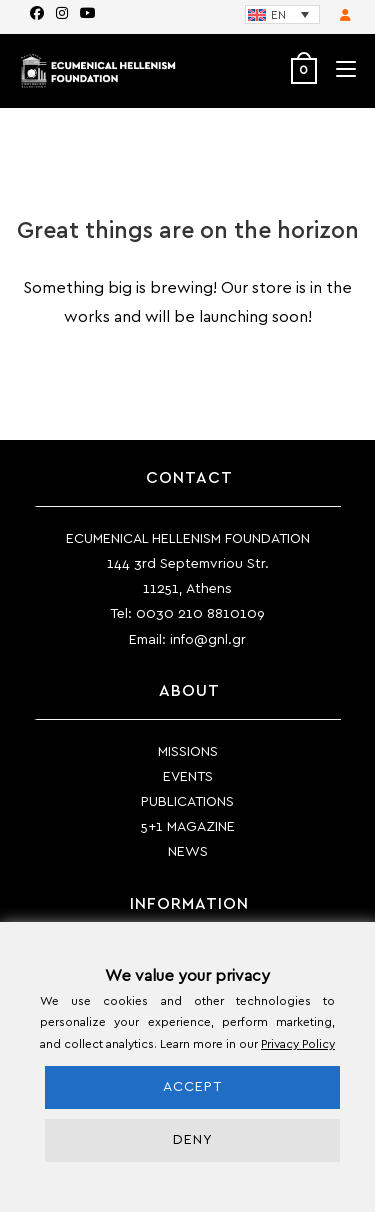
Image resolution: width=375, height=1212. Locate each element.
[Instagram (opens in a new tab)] (62, 14)
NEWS (188, 852)
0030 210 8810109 (200, 614)
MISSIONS (188, 752)
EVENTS (188, 777)
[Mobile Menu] (338, 70)
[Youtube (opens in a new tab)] (85, 14)
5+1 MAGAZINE (188, 827)
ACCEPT (192, 1087)
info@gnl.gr (208, 640)
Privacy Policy (298, 1044)
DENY (193, 1140)
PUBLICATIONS (187, 802)
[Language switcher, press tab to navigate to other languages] (282, 14)
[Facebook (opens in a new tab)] (37, 14)
